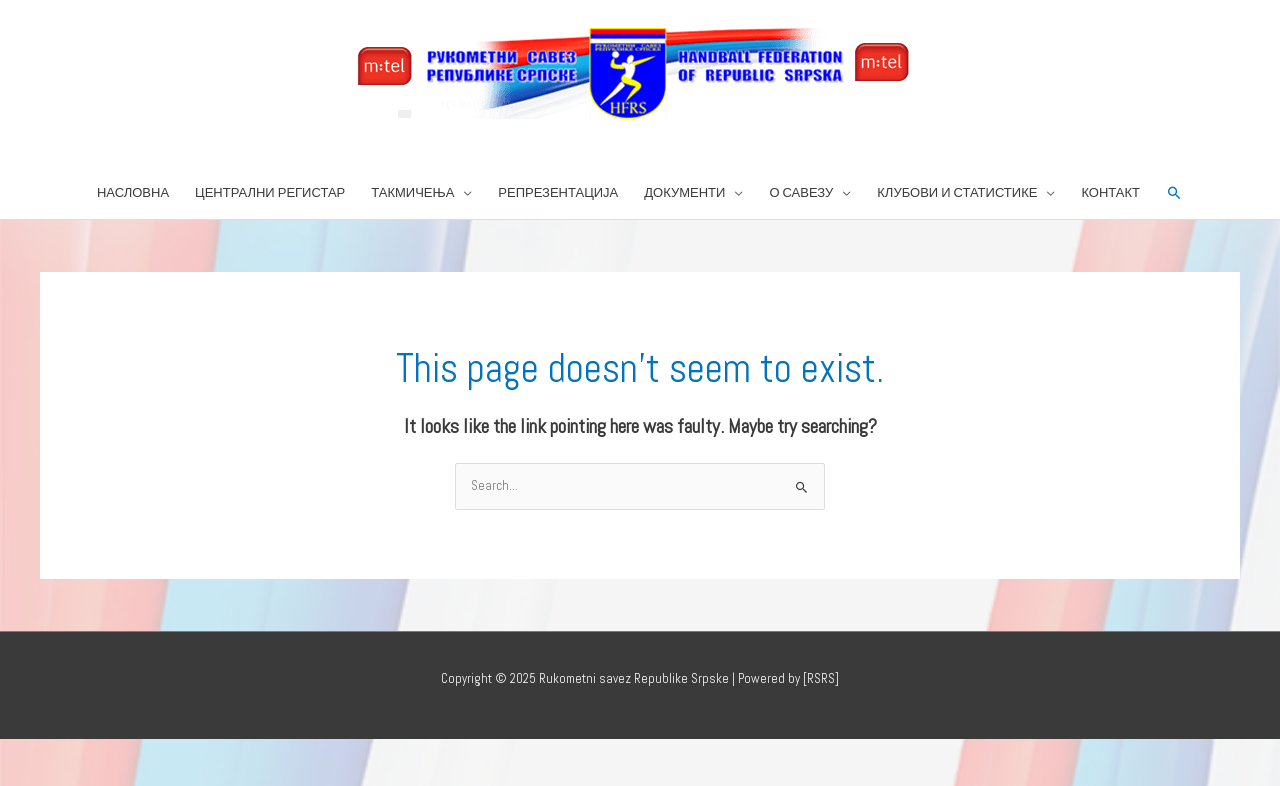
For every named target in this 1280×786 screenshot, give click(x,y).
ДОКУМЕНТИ (684, 192)
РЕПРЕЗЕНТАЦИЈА (558, 192)
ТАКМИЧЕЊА (412, 192)
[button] (1174, 193)
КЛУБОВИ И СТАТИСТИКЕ (957, 192)
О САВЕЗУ (801, 192)
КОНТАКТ (1110, 192)
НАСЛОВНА (133, 192)
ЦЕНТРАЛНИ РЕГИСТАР (270, 192)
